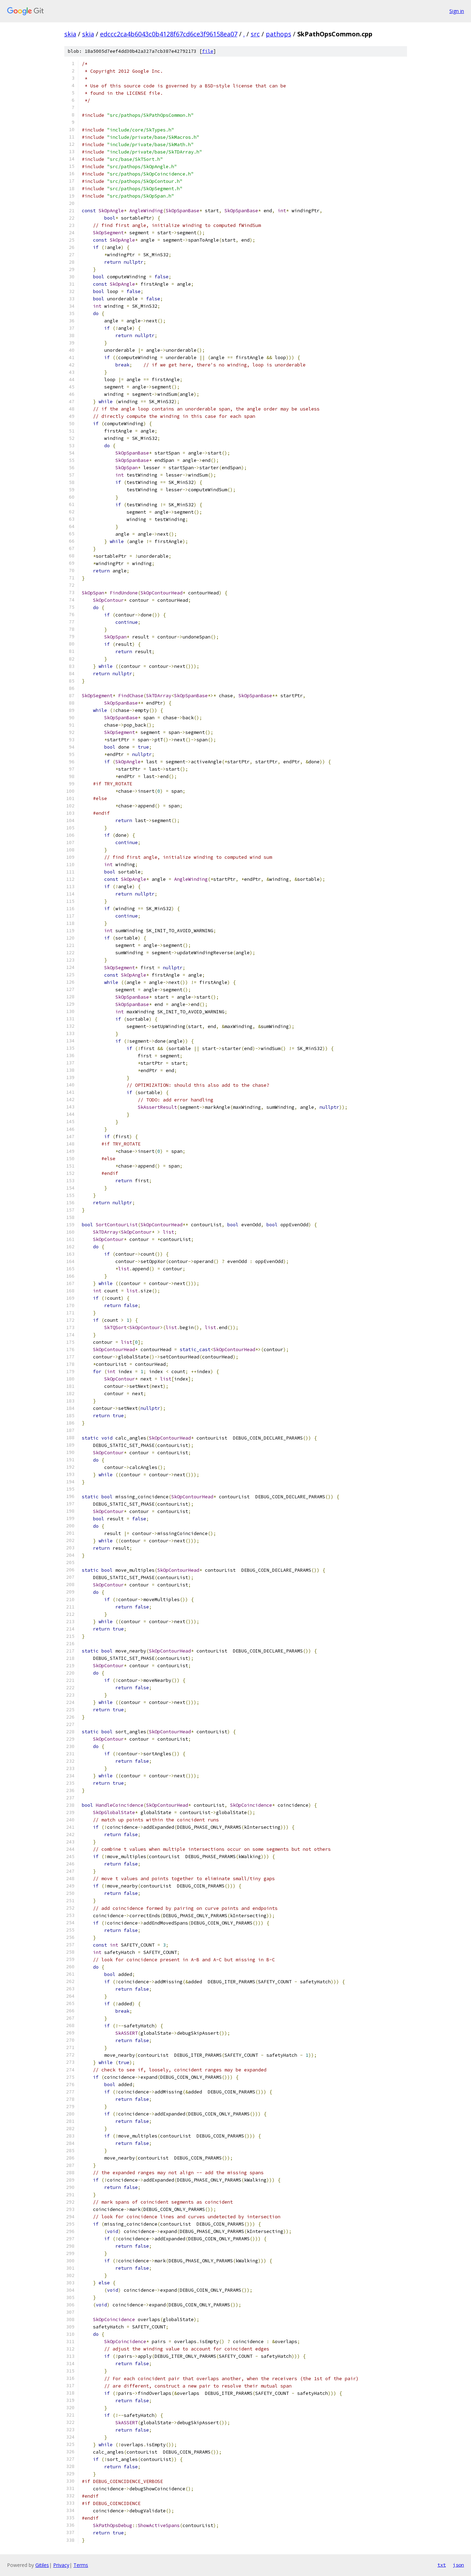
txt (441, 2565)
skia (70, 34)
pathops (278, 34)
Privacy (61, 2565)
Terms (80, 2565)
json (458, 2565)
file (207, 51)
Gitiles (42, 2565)
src (255, 34)
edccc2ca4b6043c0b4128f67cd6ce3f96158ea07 (168, 34)
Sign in (456, 11)
